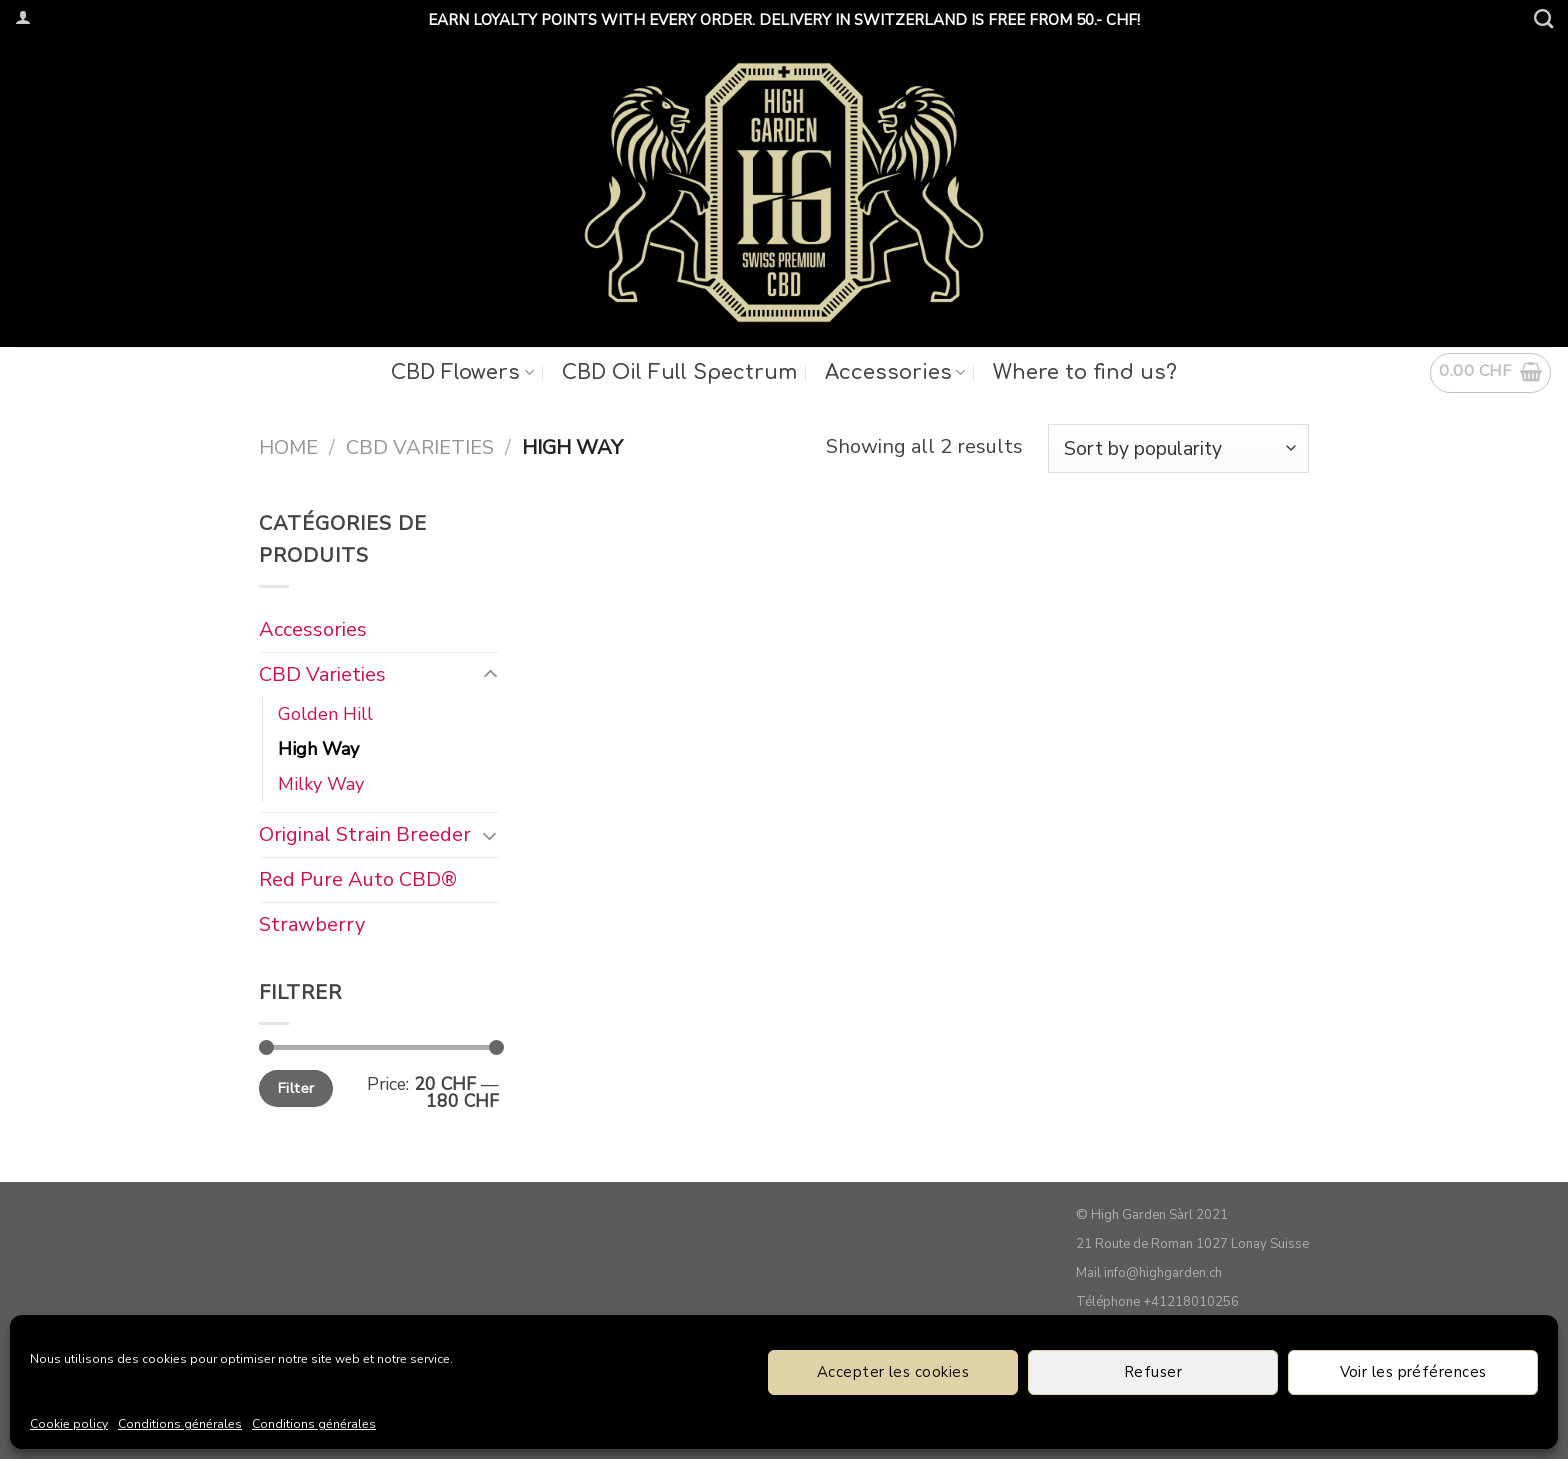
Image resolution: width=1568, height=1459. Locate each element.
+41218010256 (1191, 1302)
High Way (318, 749)
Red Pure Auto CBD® (358, 878)
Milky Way (321, 783)
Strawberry (312, 923)
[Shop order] (1178, 448)
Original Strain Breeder (365, 833)
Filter (296, 1087)
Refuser (1153, 1372)
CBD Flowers (462, 372)
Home (288, 447)
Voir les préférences (1413, 1372)
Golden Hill (325, 714)
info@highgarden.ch (1163, 1273)
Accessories (895, 372)
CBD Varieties (420, 447)
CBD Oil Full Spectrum (679, 372)
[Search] (1543, 18)
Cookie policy (69, 1424)
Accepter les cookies (893, 1372)
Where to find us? (1085, 372)
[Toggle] (489, 675)
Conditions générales (180, 1424)
